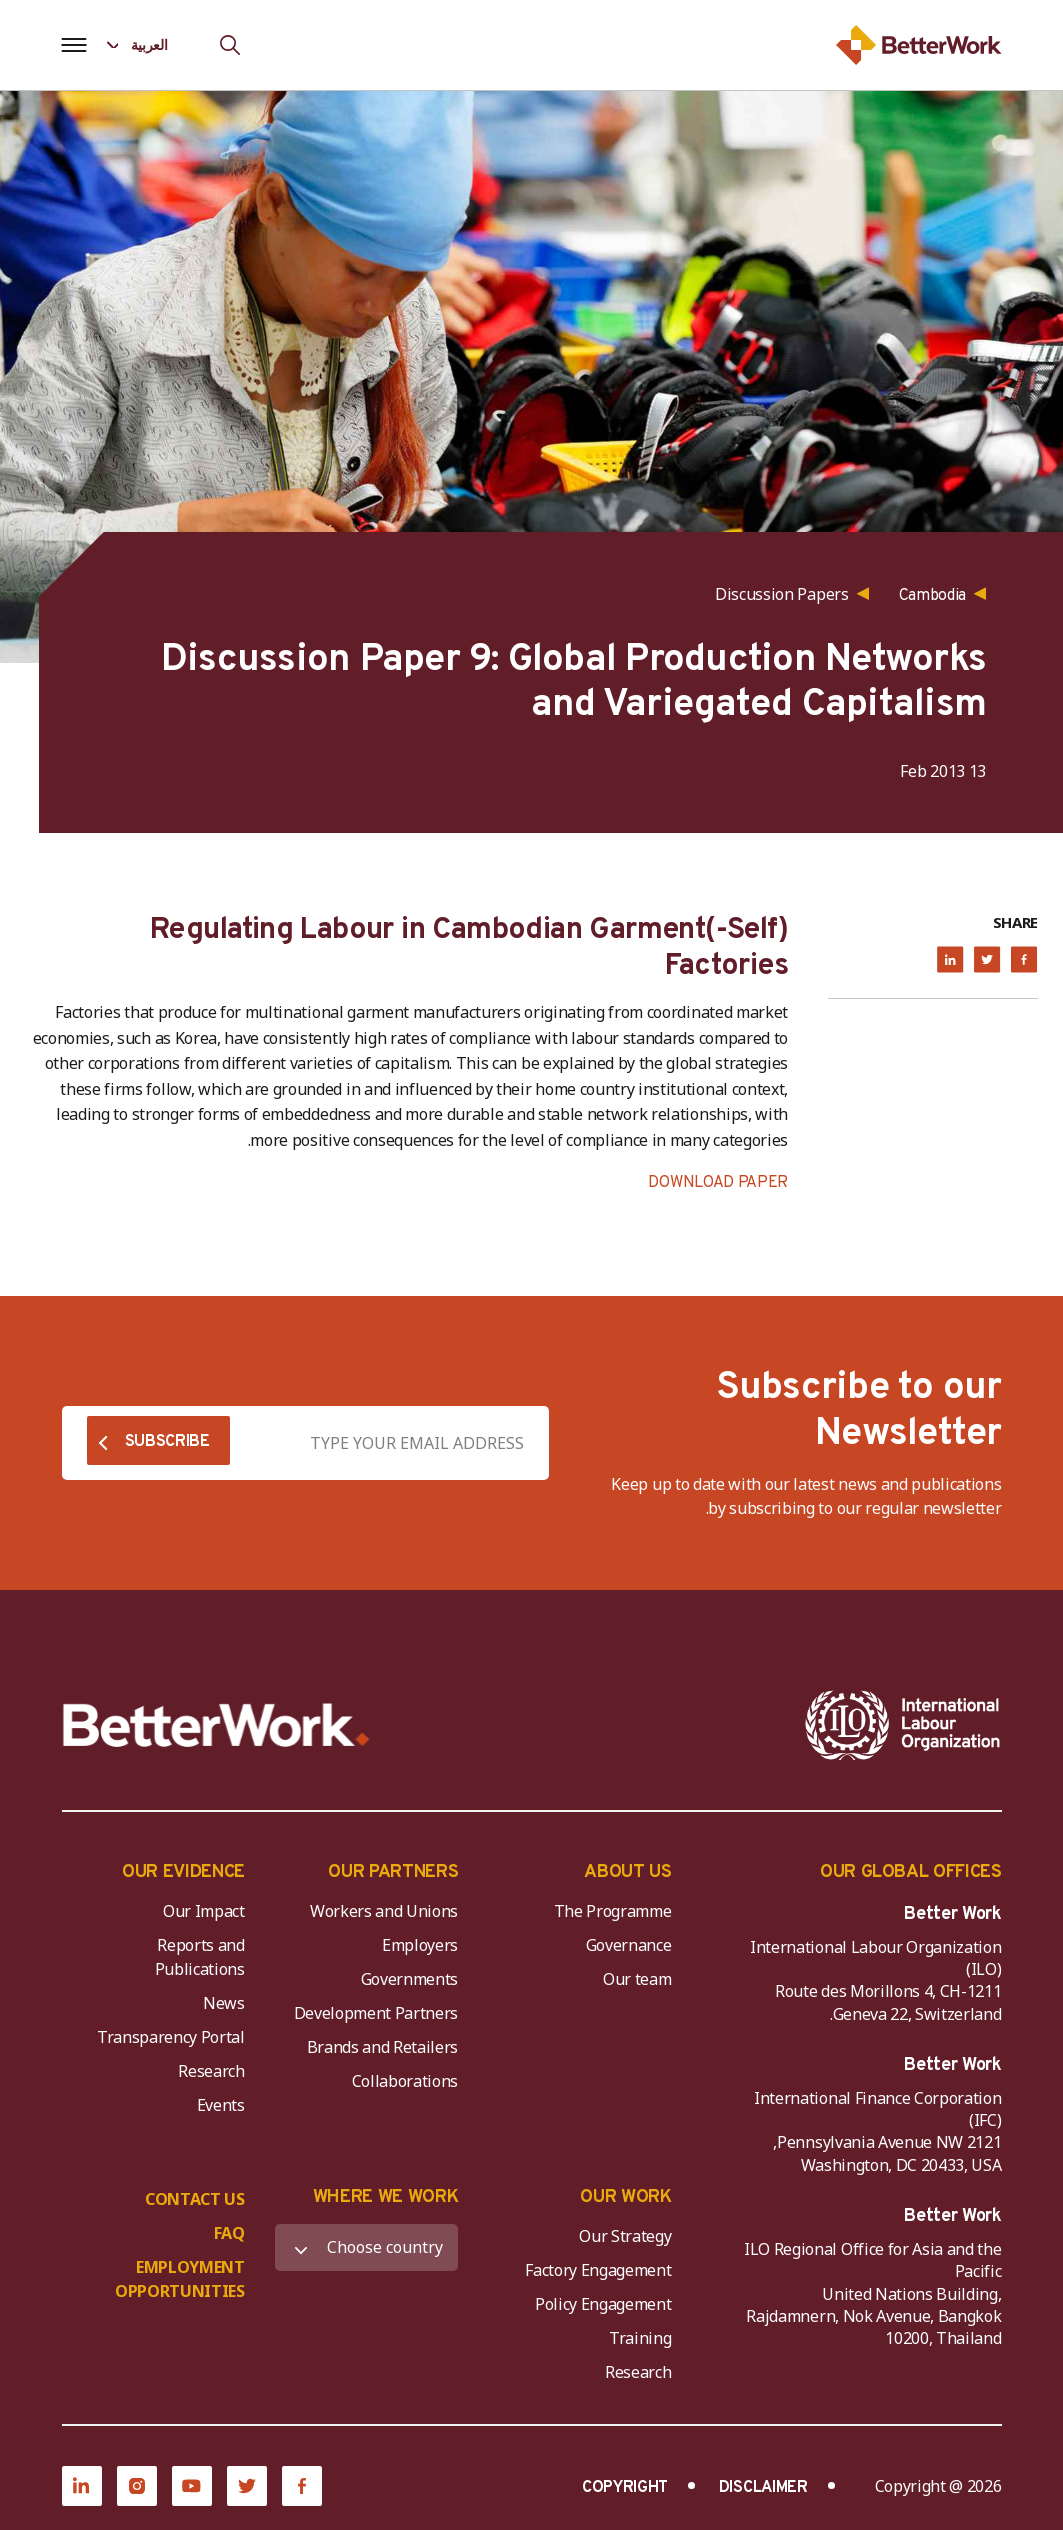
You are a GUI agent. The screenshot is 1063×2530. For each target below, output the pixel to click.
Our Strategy (625, 2236)
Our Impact (204, 1911)
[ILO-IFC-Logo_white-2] (903, 1725)
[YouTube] (192, 2486)
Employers (420, 1945)
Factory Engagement (598, 2270)
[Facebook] (302, 2486)
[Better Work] (216, 1725)
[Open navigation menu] (74, 45)
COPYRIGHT (625, 2488)
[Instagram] (137, 2486)
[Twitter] (247, 2486)
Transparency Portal (171, 2037)
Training (640, 2338)
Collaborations (405, 2081)
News (224, 2003)
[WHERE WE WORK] (366, 2247)
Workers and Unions (384, 1911)
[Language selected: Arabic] (151, 44)
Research (211, 2071)
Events (221, 2105)
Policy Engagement (600, 2304)
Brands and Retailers (383, 2047)
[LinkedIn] (82, 2486)
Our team (637, 1979)
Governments (409, 1979)
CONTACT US (195, 2199)
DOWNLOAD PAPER (718, 1183)
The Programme (613, 1911)
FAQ (229, 2233)
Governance (629, 1945)
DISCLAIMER (763, 2488)
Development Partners (376, 2013)
